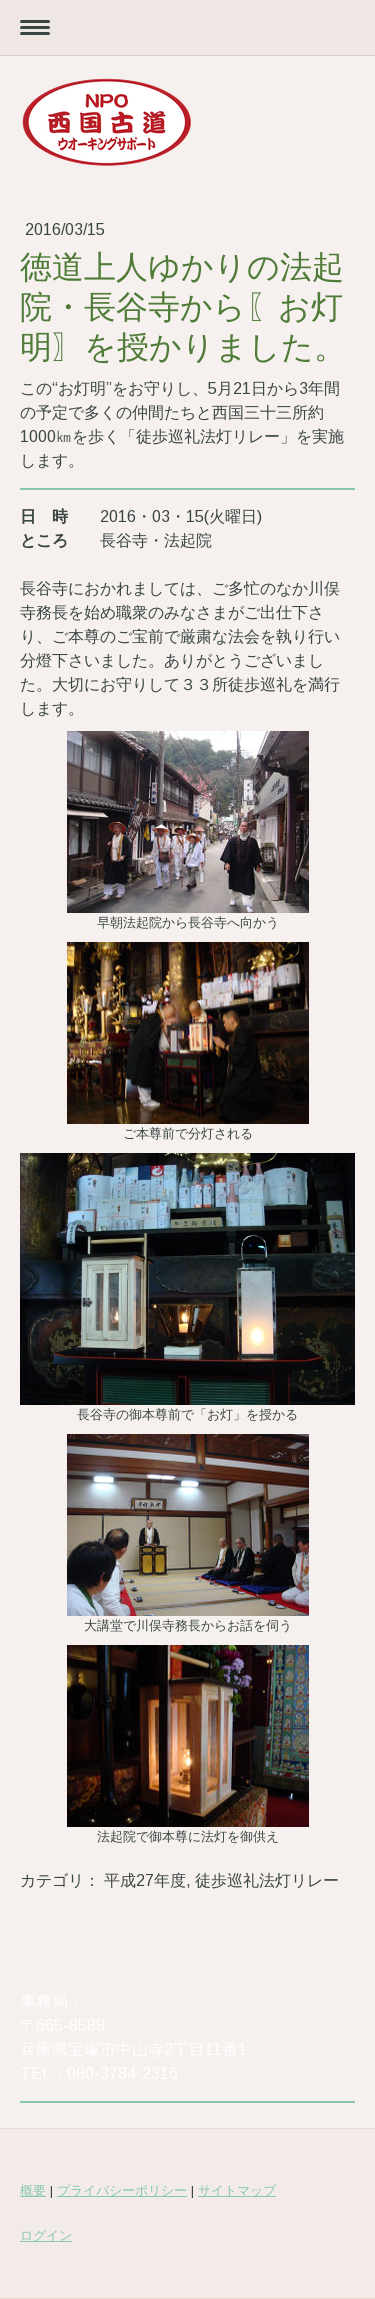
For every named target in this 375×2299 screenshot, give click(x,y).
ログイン (46, 2235)
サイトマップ (237, 2190)
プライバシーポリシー (122, 2190)
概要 (33, 2190)
